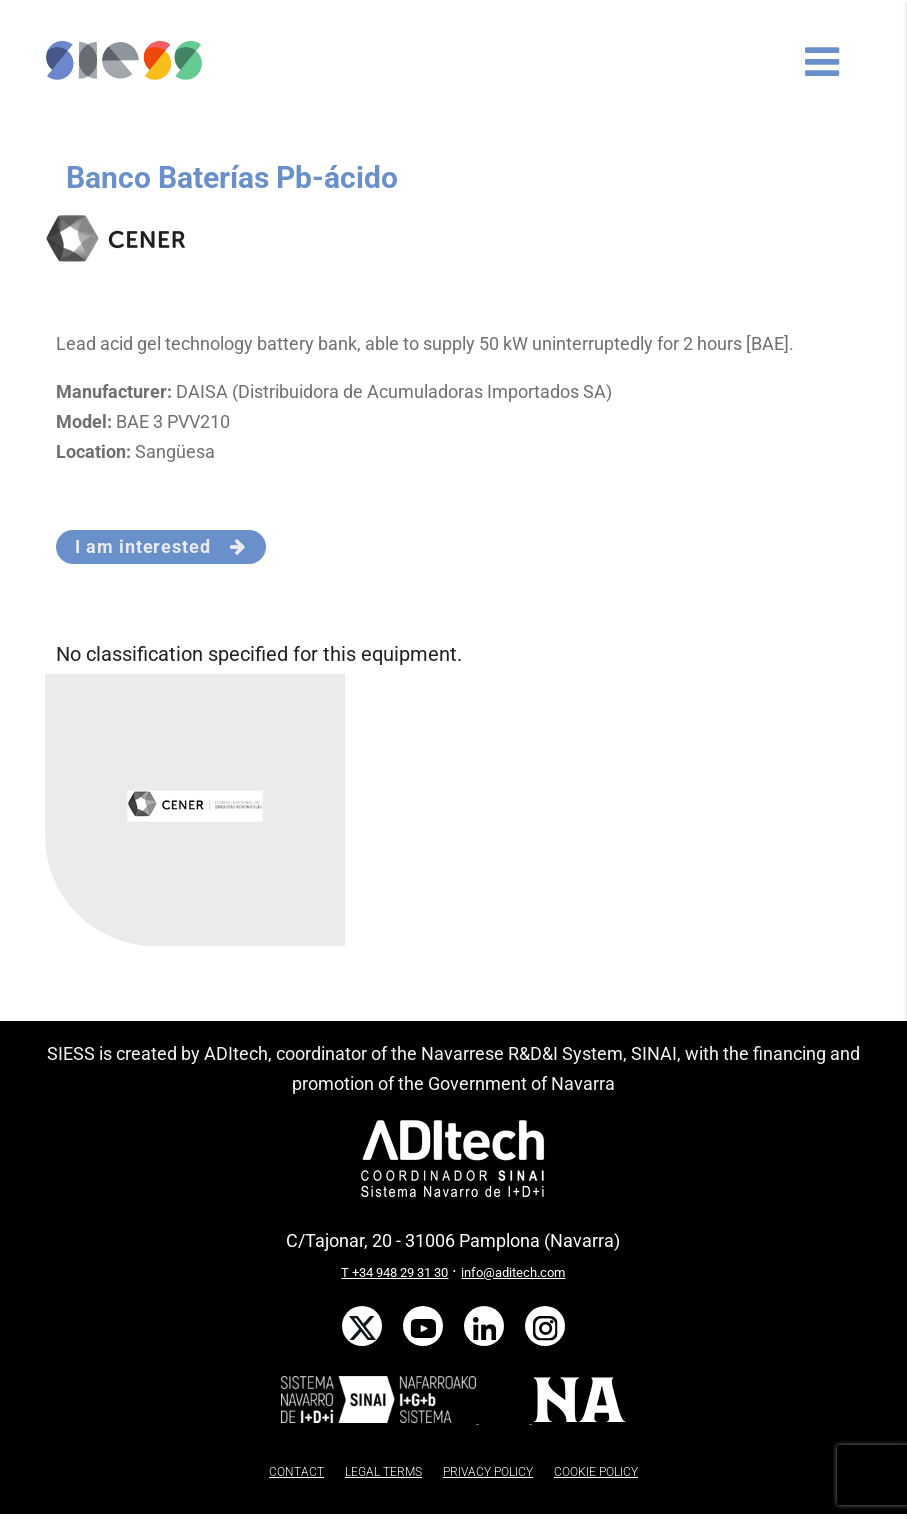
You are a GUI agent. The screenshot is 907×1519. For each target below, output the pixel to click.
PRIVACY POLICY (488, 1472)
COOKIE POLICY (596, 1472)
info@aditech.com (513, 1272)
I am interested (160, 546)
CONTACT (296, 1472)
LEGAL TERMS (383, 1472)
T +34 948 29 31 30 (394, 1272)
